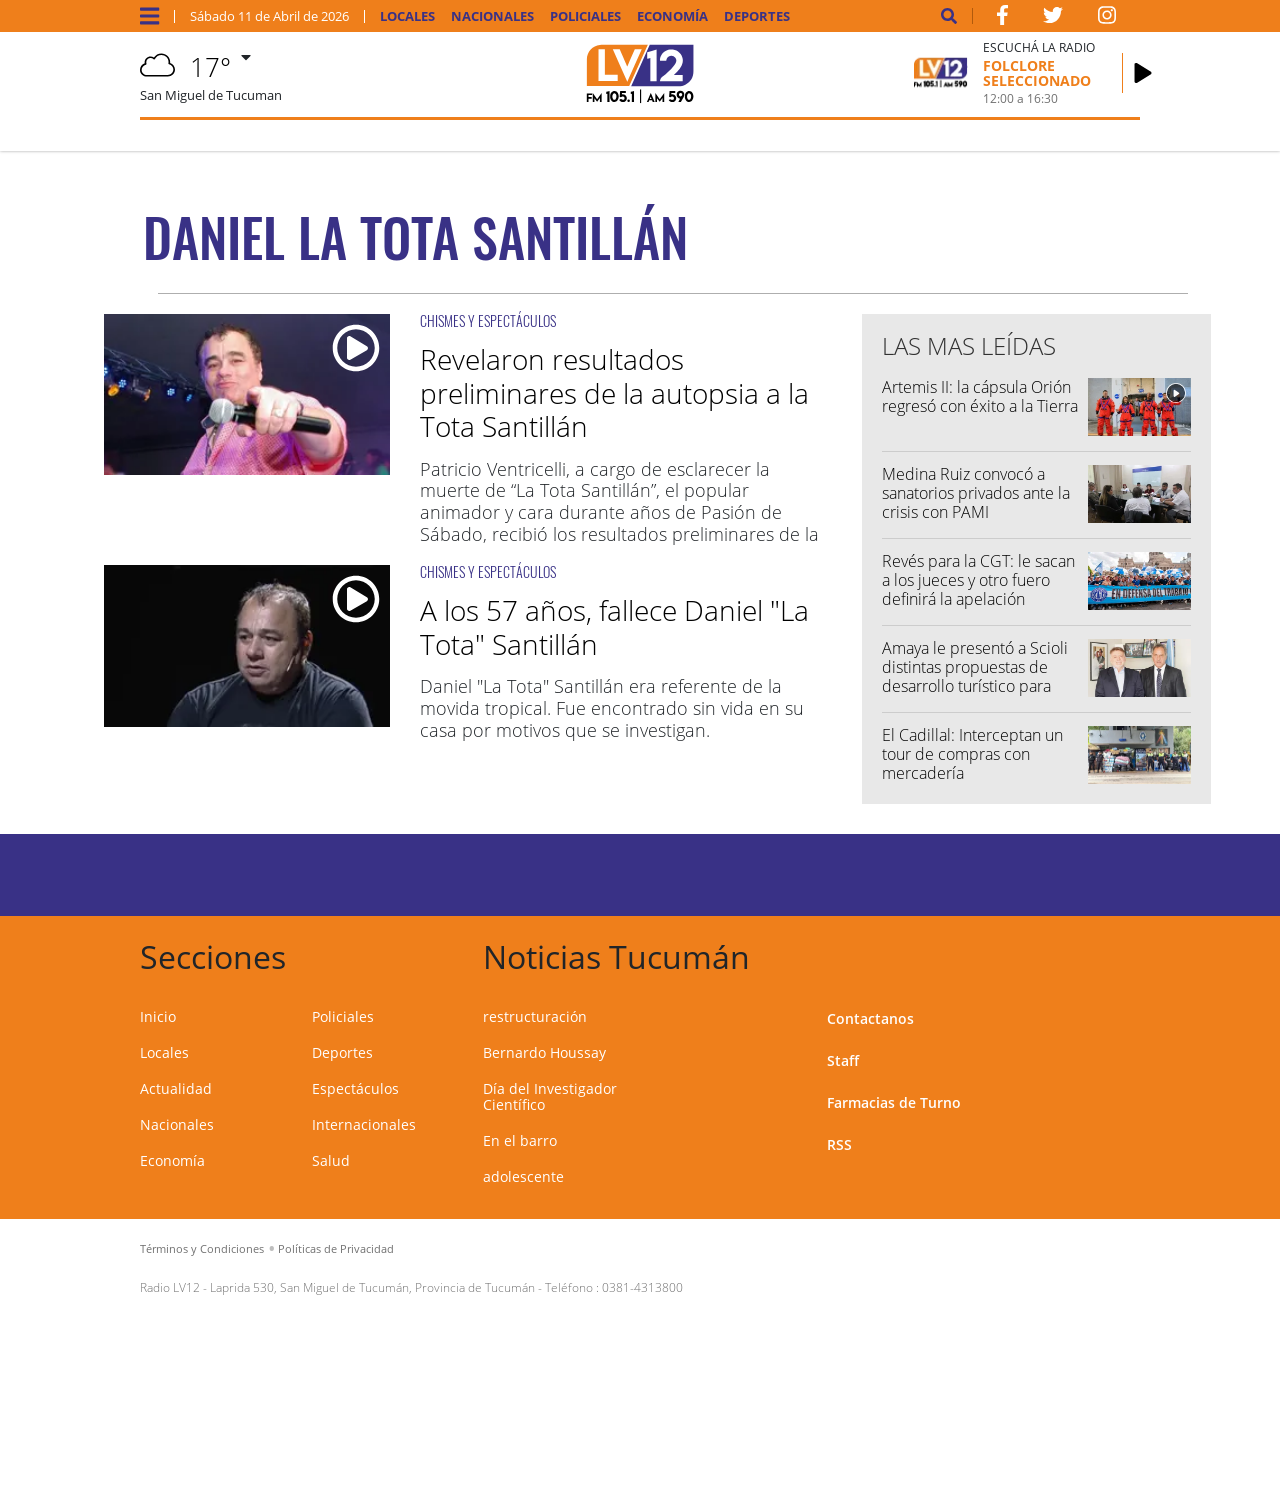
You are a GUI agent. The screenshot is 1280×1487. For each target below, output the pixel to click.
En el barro (520, 1140)
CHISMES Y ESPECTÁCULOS (488, 320)
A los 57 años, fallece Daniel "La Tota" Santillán (614, 627)
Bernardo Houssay (544, 1052)
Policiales (585, 16)
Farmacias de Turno (894, 1102)
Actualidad (176, 1088)
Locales (407, 16)
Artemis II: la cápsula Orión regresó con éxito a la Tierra (980, 396)
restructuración (535, 1016)
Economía (672, 16)
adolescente (523, 1176)
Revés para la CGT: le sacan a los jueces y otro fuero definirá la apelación (978, 580)
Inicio (158, 1016)
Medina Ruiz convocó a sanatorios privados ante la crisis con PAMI (976, 493)
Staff (843, 1060)
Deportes (757, 16)
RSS (839, 1144)
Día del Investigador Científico (550, 1096)
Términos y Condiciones (202, 1248)
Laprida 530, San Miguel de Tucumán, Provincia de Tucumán (372, 1287)
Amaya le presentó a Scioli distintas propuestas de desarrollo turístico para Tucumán (975, 677)
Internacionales (364, 1124)
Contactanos (870, 1018)
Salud (331, 1160)
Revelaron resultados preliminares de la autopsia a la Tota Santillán (614, 392)
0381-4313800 (642, 1287)
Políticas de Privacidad (336, 1248)
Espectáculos (355, 1088)
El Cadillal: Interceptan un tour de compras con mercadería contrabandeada (972, 764)
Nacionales (492, 16)
